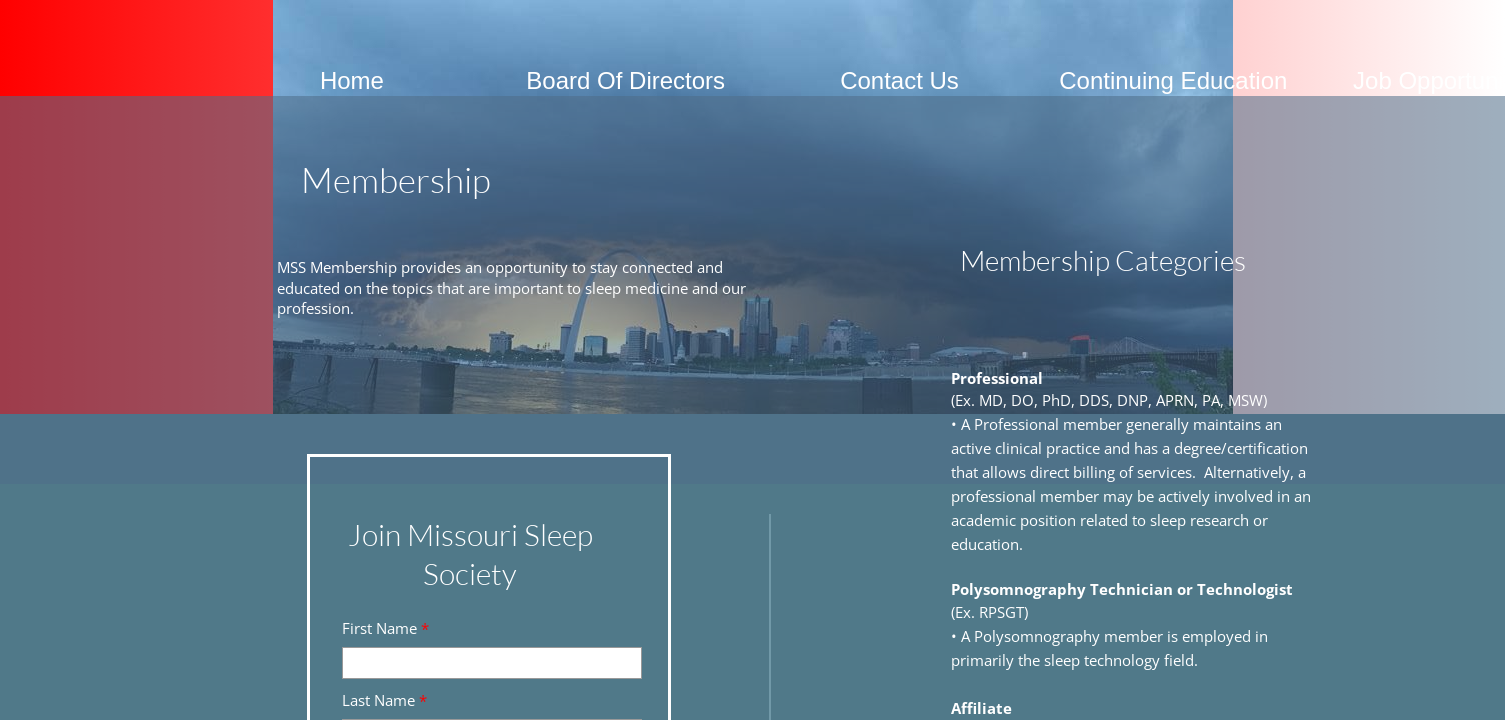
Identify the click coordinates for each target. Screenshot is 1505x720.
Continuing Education (1173, 80)
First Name (385, 628)
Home (352, 80)
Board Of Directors (625, 80)
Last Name (384, 700)
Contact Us (899, 80)
